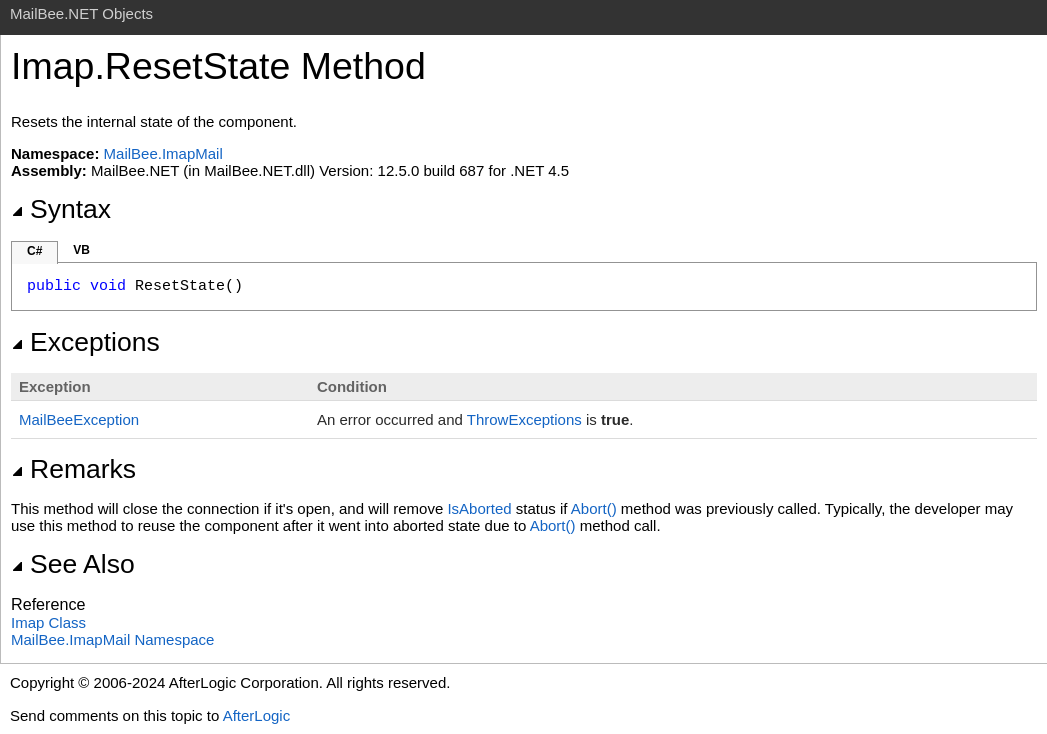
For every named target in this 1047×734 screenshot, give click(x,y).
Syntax (61, 209)
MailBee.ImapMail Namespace (112, 639)
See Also (73, 564)
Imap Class (48, 622)
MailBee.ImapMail (163, 153)
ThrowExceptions (524, 419)
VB (81, 250)
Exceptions (85, 342)
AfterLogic (257, 715)
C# (34, 251)
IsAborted (479, 508)
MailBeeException (79, 419)
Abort (596, 508)
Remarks (73, 469)
